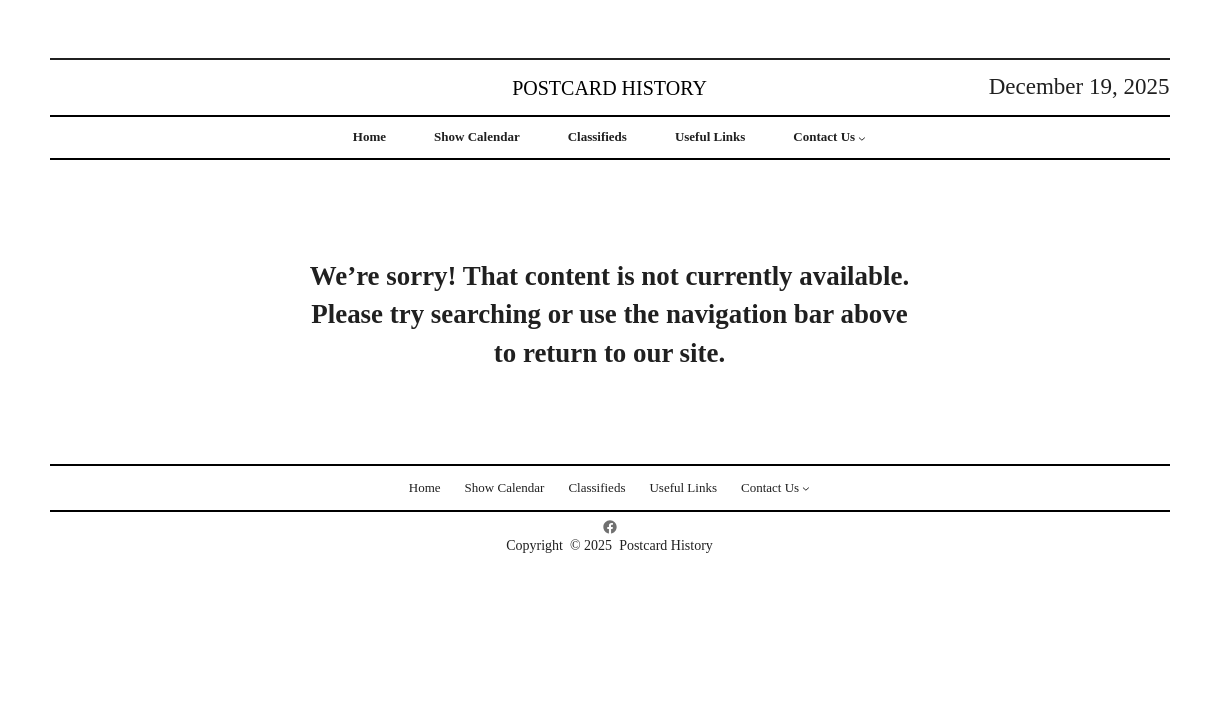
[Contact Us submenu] (862, 138)
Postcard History (609, 88)
